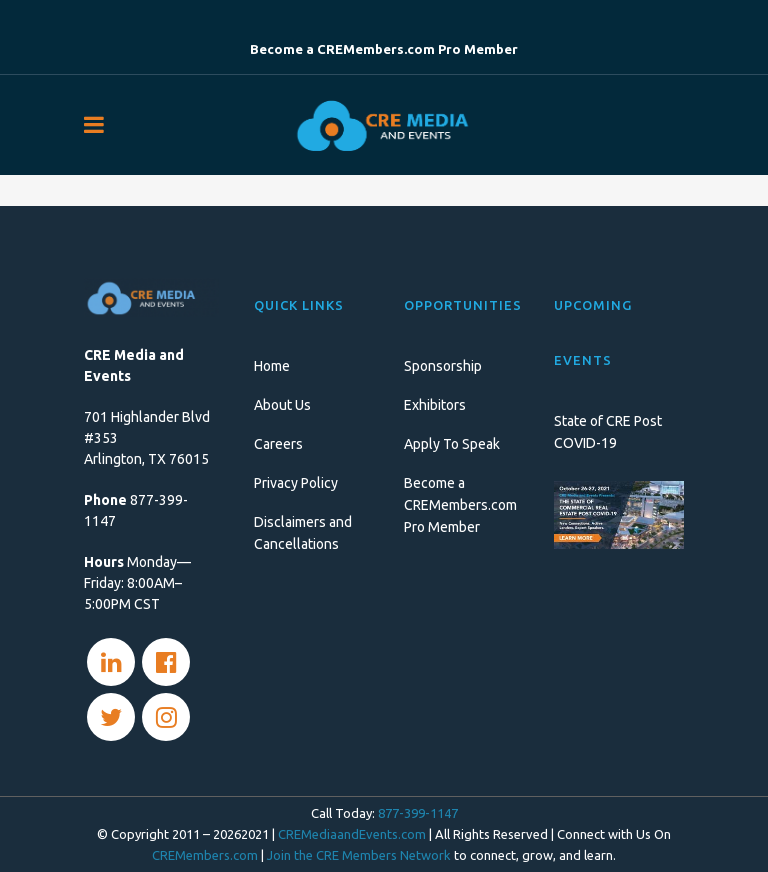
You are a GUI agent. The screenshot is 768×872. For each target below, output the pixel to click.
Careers (278, 444)
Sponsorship (443, 366)
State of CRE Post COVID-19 (608, 432)
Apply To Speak (452, 444)
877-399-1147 (418, 813)
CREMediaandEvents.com (352, 834)
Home (272, 366)
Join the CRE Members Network (359, 855)
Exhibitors (435, 405)
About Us (282, 405)
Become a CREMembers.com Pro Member (460, 505)
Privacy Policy (296, 483)
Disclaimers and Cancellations (303, 533)
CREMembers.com (205, 855)
